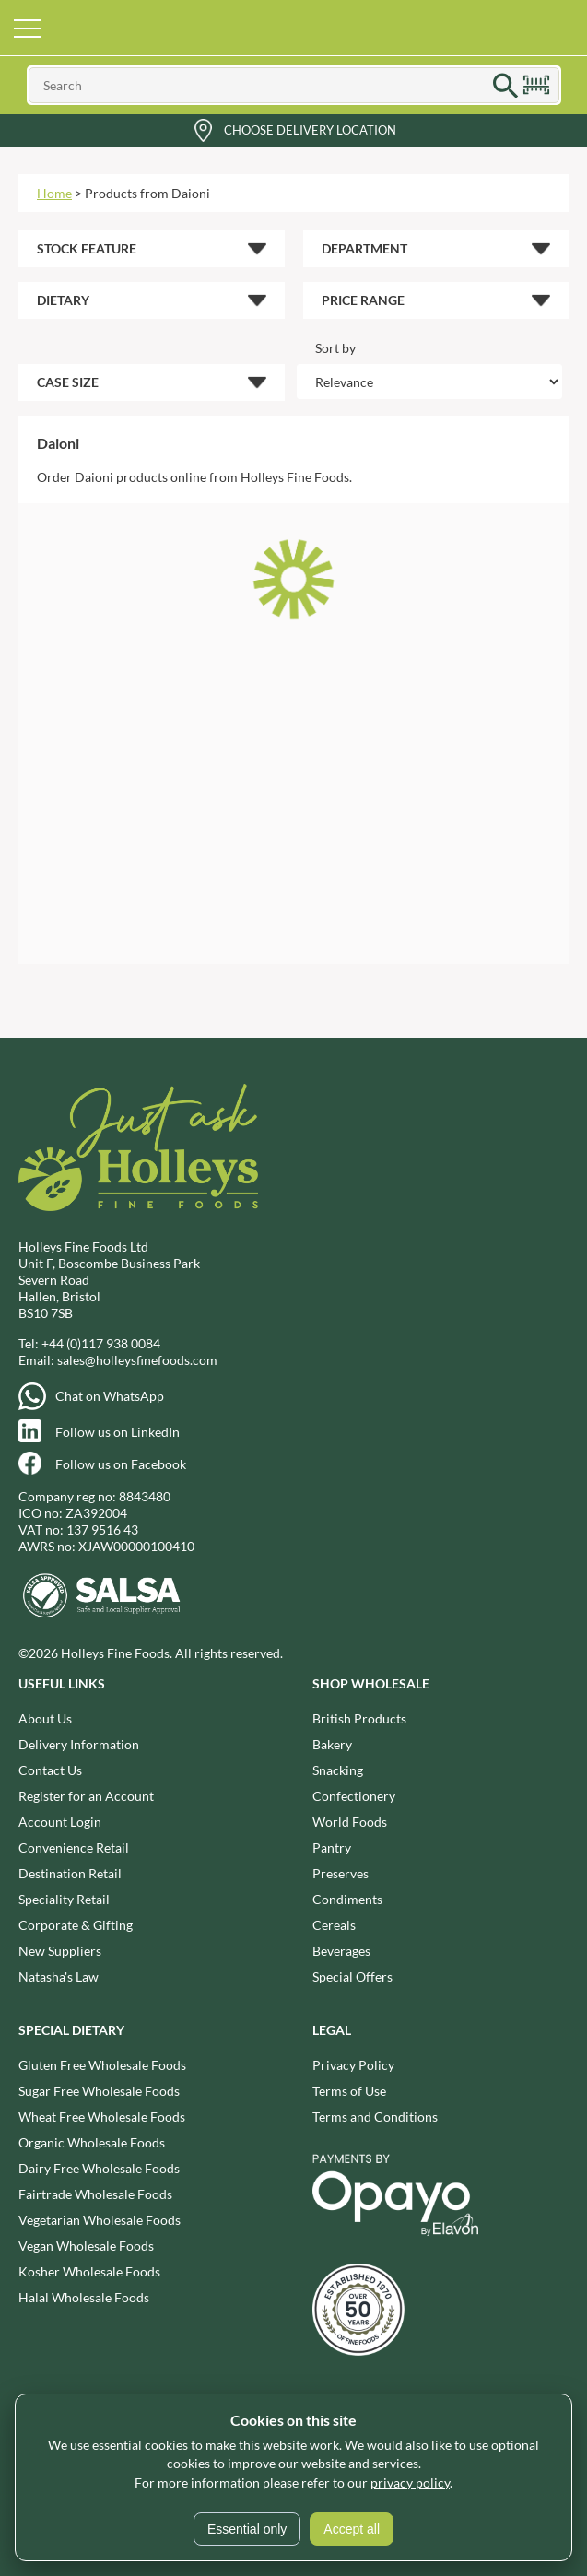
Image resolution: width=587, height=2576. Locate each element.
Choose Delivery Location (310, 130)
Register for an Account (86, 1796)
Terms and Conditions (375, 2116)
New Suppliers (59, 1950)
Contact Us (50, 1770)
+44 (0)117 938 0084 (100, 1343)
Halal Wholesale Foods (83, 2297)
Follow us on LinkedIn (117, 1432)
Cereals (334, 1925)
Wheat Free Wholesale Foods (101, 2116)
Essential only (247, 2529)
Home (54, 193)
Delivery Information (78, 1744)
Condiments (347, 1899)
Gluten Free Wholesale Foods (102, 2065)
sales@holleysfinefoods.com (137, 1360)
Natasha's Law (58, 1976)
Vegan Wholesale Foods (86, 2245)
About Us (45, 1718)
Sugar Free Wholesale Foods (99, 2091)
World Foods (349, 1821)
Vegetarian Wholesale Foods (99, 2220)
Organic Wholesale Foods (91, 2142)
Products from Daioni (147, 193)
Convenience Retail (73, 1847)
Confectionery (353, 1796)
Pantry (331, 1847)
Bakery (332, 1744)
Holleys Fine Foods (294, 27)
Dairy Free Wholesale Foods (99, 2168)
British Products (359, 1718)
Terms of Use (349, 2091)
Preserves (340, 1873)
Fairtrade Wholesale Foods (95, 2194)
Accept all (351, 2529)
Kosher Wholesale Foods (89, 2271)
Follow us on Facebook (120, 1464)
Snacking (337, 1770)
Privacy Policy (353, 2065)
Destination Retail (70, 1873)
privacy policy (410, 2482)
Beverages (341, 1950)
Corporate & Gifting (75, 1925)
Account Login (59, 1821)
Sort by (335, 348)
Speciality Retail (64, 1899)
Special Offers (352, 1976)
